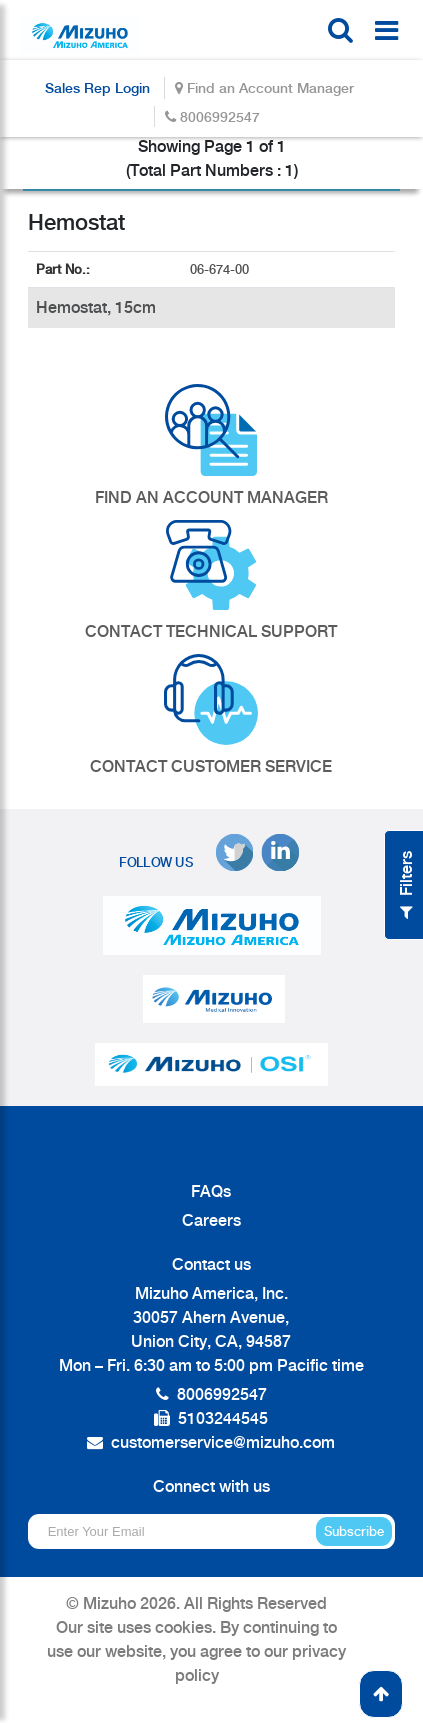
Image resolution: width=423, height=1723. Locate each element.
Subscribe (354, 1531)
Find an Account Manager (264, 87)
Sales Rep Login (97, 87)
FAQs (211, 1191)
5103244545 (223, 1418)
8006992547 (212, 116)
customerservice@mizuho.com (223, 1442)
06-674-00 (221, 269)
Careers (211, 1220)
